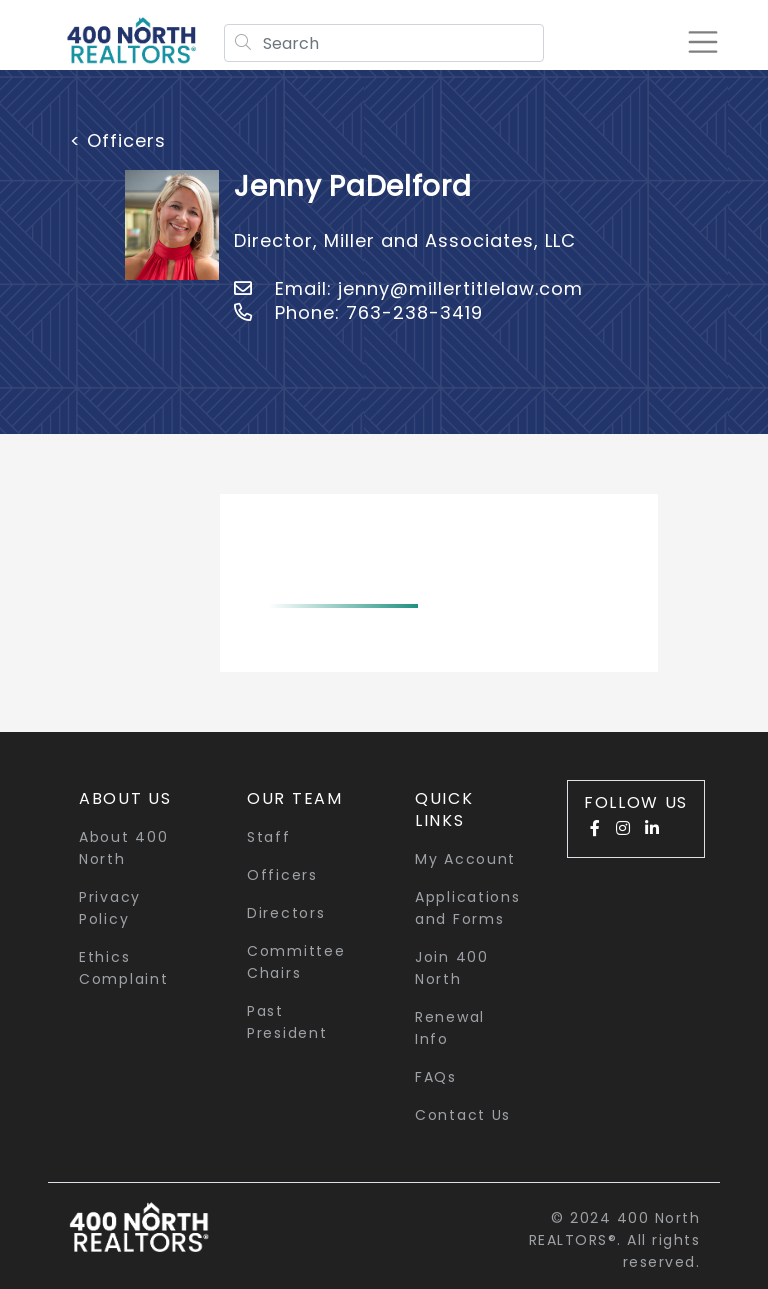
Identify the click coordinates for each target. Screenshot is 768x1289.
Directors (286, 913)
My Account (465, 859)
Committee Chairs (296, 962)
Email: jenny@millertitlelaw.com (408, 288)
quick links (444, 809)
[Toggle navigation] (702, 42)
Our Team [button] (295, 798)
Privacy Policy (110, 908)
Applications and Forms (467, 908)
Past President (287, 1022)
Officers (282, 875)
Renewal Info (450, 1028)
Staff (269, 837)
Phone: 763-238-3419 (358, 312)
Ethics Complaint (123, 968)
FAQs (436, 1077)
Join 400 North (452, 968)
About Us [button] (125, 798)
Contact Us (463, 1115)
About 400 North (123, 848)
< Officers (118, 140)
